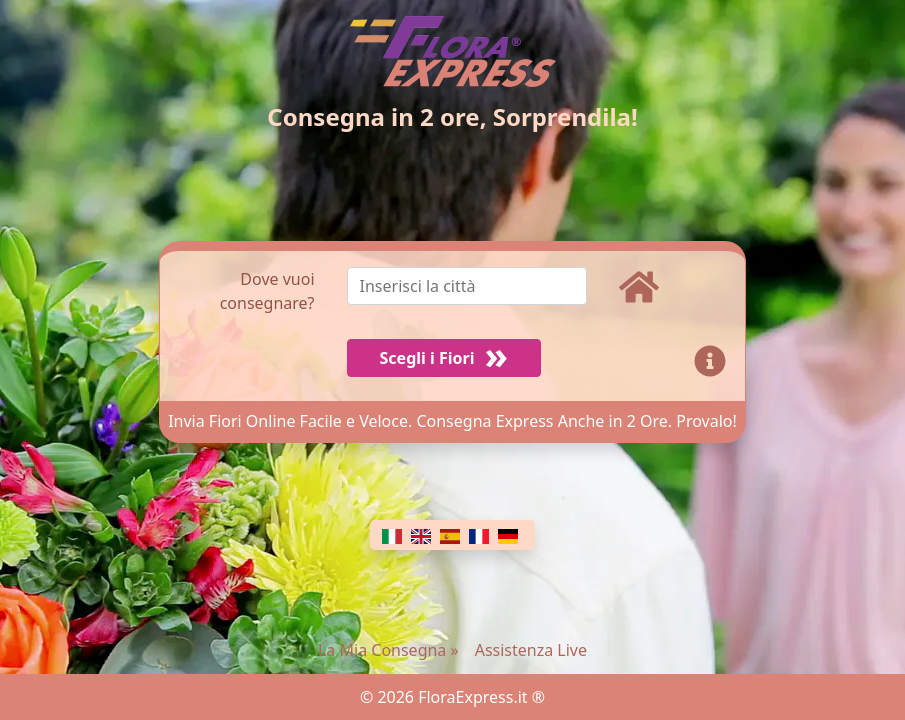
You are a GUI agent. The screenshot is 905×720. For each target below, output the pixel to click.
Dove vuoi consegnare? (267, 291)
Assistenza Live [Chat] (531, 650)
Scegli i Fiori (427, 358)
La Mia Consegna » (388, 650)
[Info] (714, 358)
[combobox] (483, 291)
